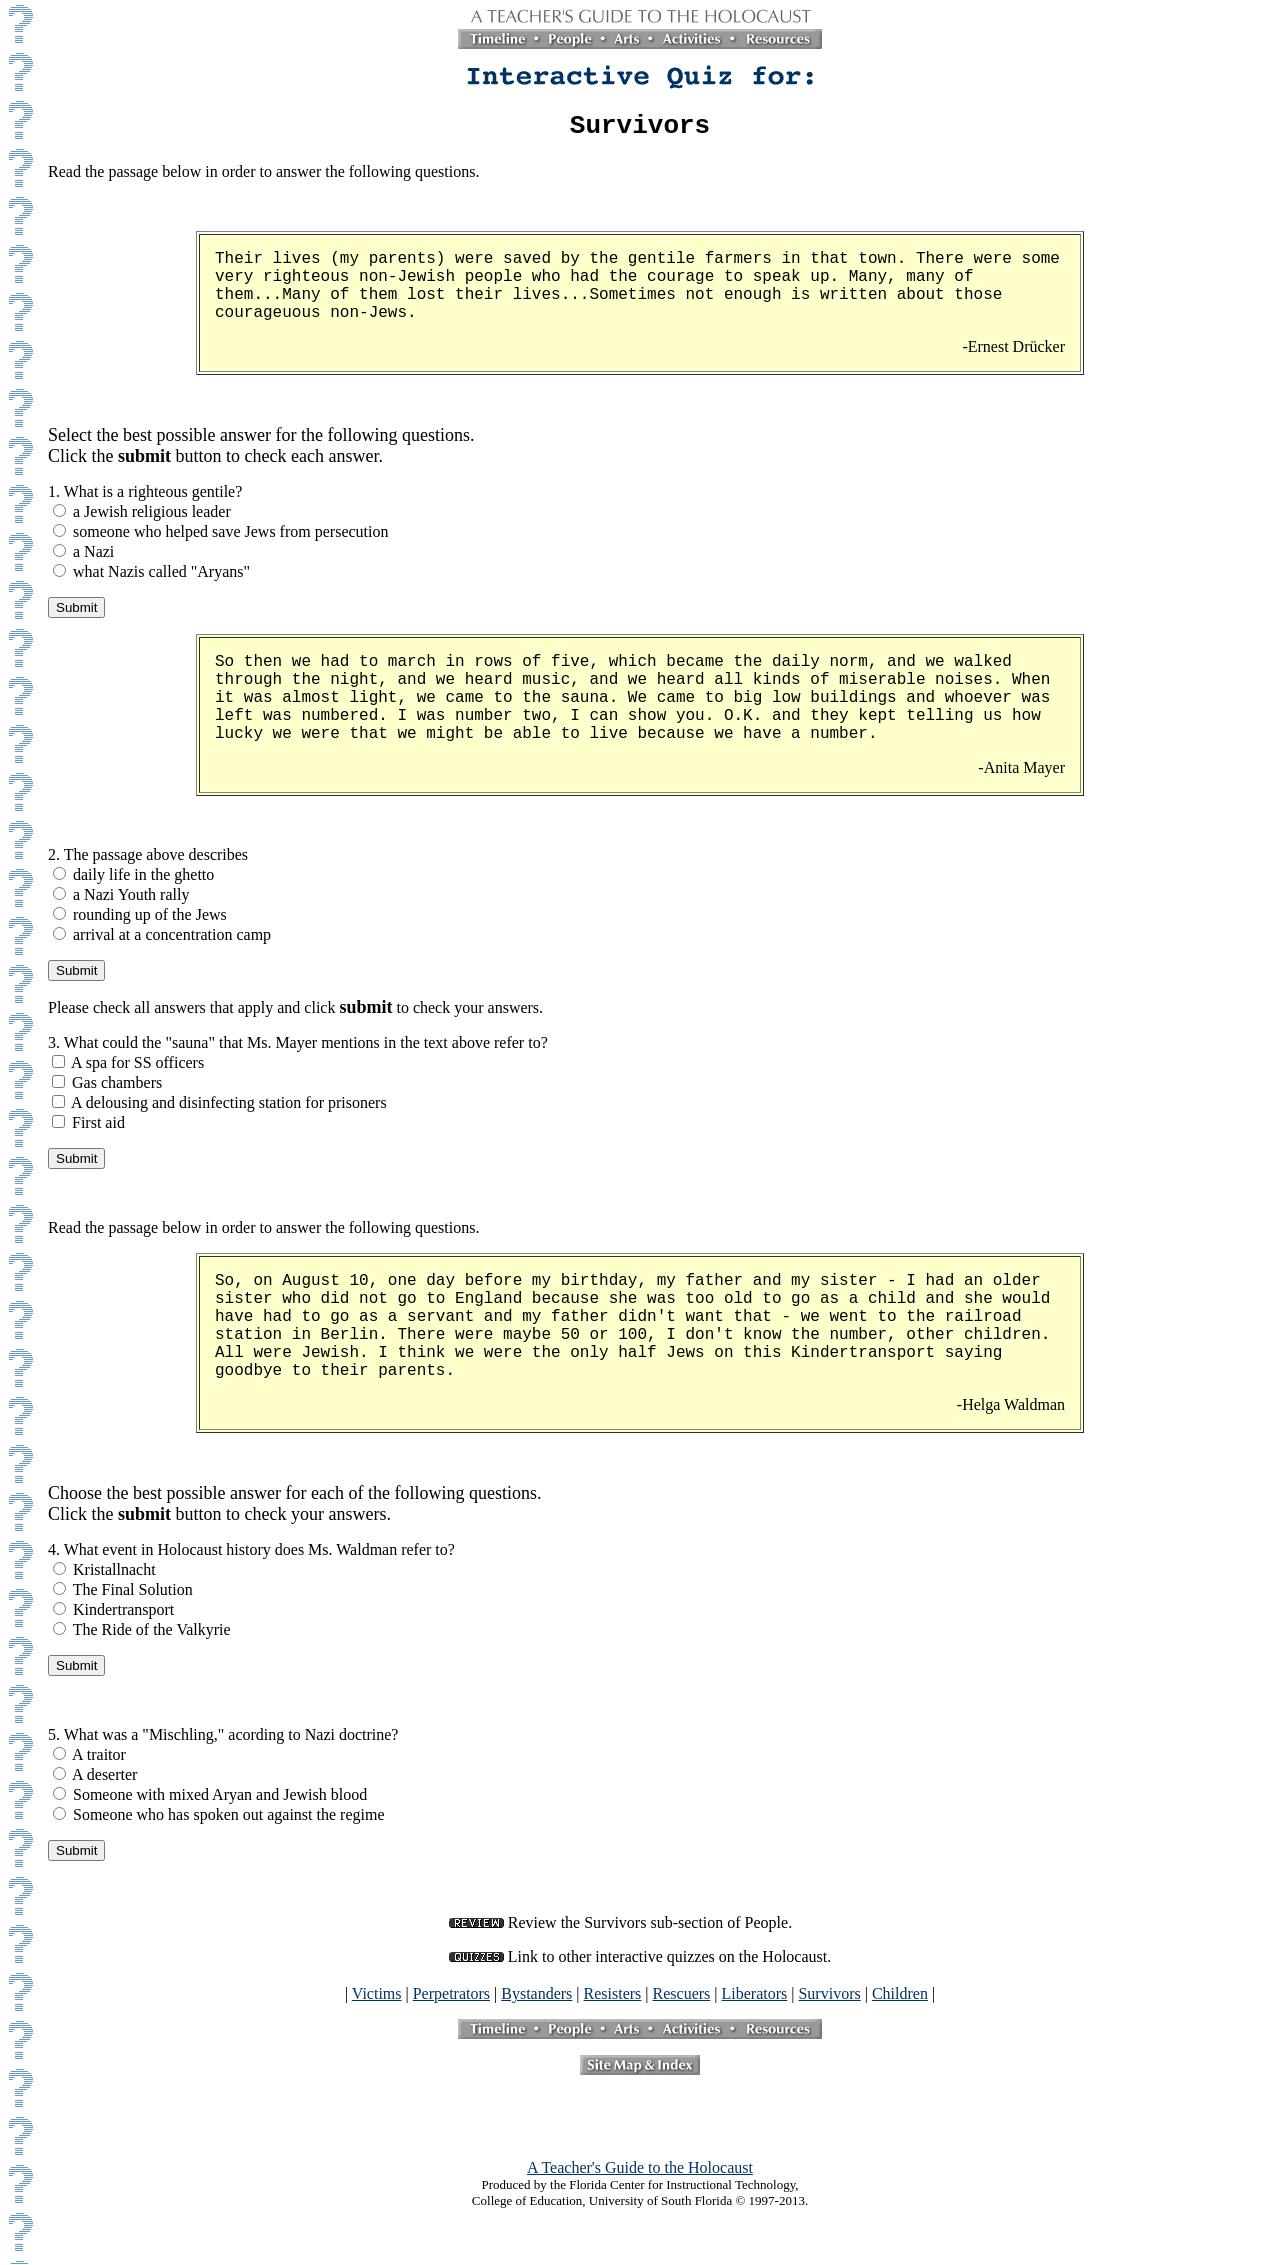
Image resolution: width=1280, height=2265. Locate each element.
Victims (377, 1999)
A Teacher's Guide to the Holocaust (640, 2173)
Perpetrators (451, 1999)
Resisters (613, 1999)
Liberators (755, 1999)
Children (900, 1999)
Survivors (829, 1999)
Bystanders (536, 1999)
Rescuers (682, 1999)
